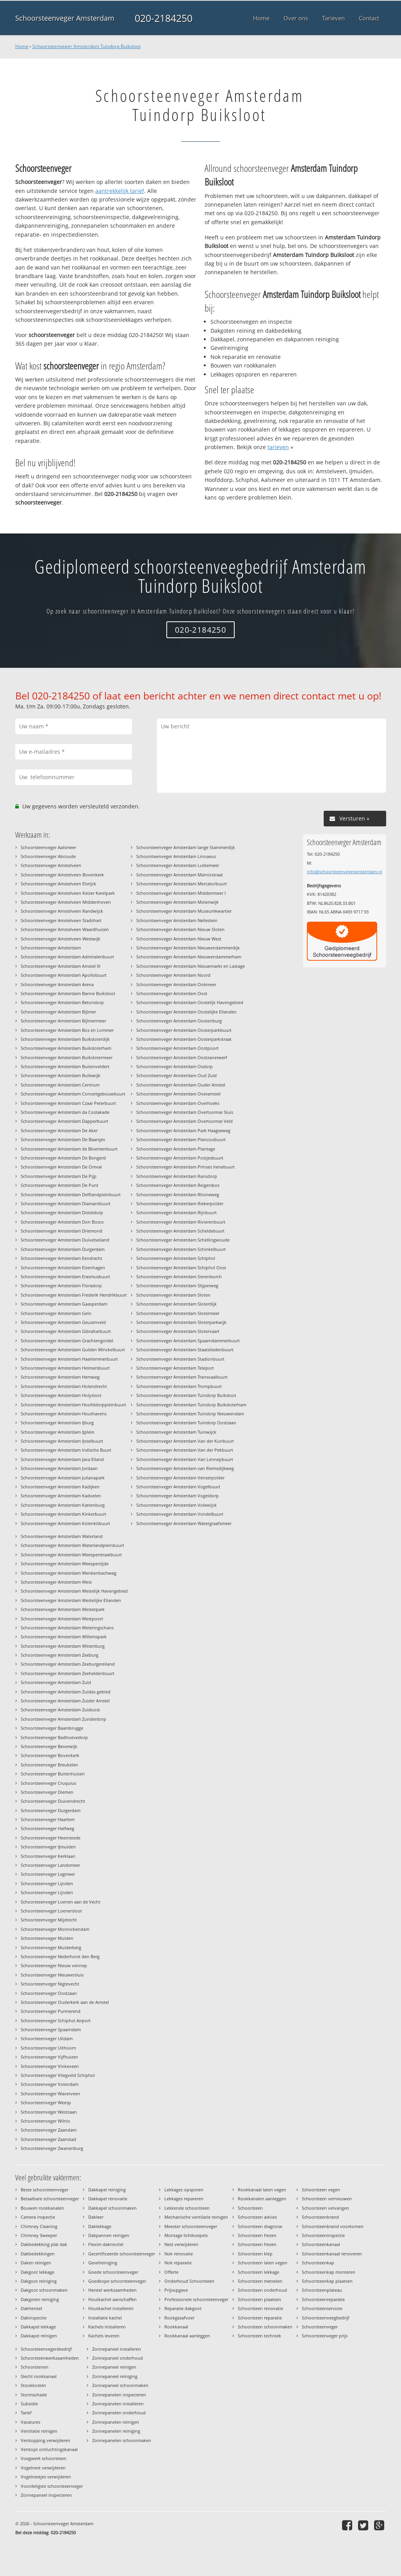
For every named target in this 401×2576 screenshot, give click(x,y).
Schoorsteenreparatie (323, 2299)
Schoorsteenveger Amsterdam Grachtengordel (67, 1340)
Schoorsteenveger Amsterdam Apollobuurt (64, 975)
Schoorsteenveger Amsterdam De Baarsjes (63, 1139)
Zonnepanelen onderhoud (119, 2412)
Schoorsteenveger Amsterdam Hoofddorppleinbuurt (73, 1405)
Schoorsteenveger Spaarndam (51, 2029)
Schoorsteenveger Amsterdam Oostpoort (177, 1048)
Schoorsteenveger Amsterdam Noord (173, 975)
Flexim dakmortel (105, 2244)
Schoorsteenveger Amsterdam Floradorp (61, 1285)
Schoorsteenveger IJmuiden (48, 1847)
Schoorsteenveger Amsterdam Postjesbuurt (179, 1158)
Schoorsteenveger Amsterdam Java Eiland (62, 1459)
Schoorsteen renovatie (260, 2308)
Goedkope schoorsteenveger (117, 2281)
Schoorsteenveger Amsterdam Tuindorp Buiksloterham (191, 1405)
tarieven (278, 447)
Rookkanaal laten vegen (262, 2189)
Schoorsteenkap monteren (328, 2272)
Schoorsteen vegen (321, 2189)
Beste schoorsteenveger (44, 2189)
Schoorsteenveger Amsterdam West (56, 1582)
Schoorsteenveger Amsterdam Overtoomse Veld (184, 1121)
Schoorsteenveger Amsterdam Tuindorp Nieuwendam (190, 1413)
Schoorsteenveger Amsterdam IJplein (57, 1432)
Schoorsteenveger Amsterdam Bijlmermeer (63, 1021)
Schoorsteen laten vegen (262, 2263)
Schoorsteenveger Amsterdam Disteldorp (62, 1212)
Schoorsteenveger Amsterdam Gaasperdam (64, 1304)
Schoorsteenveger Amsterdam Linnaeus (176, 856)
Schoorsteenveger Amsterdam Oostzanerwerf (181, 1057)
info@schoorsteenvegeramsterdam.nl (344, 871)
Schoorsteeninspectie (323, 2235)
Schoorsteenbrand (320, 2217)
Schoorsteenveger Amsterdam (64, 18)
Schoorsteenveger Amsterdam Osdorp (174, 1066)
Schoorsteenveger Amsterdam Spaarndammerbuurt (188, 1340)
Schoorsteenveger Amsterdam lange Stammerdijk (185, 847)
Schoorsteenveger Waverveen (50, 2093)
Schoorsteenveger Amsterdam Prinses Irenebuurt (185, 1167)
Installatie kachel (105, 2318)
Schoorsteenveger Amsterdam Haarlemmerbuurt (69, 1359)
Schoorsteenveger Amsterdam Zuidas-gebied (65, 1692)
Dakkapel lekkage (38, 2327)
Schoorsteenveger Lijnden (47, 1883)
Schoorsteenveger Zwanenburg (52, 2148)
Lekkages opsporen (183, 2189)
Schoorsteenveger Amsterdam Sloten (173, 1295)
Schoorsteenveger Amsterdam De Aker (59, 1130)
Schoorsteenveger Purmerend (50, 2011)
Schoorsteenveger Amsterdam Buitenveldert (65, 1066)
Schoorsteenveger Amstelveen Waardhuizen (65, 929)
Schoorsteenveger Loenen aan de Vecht (60, 1902)
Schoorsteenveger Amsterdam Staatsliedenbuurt (184, 1349)
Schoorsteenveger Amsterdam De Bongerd (63, 1158)
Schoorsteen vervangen (325, 2208)
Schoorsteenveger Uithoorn (48, 2048)
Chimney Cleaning (39, 2226)
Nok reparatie (178, 2263)
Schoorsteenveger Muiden (47, 1938)
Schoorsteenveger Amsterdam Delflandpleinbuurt (71, 1194)
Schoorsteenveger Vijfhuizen (49, 2057)
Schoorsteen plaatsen (259, 2299)
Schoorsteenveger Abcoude (48, 856)
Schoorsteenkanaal (321, 2244)
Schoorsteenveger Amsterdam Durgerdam (63, 1249)
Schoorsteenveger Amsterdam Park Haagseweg (183, 1130)
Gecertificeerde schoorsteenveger (121, 2254)
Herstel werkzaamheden (112, 2290)
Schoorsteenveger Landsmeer (50, 1865)
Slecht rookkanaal (39, 2376)
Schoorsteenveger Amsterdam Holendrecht (64, 1386)
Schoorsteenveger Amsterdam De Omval (61, 1167)
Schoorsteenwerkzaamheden (50, 2358)
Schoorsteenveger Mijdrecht (49, 1920)
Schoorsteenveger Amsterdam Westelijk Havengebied (74, 1591)
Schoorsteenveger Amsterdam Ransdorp (176, 1176)
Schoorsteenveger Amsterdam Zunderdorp (63, 1719)
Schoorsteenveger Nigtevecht (50, 1984)
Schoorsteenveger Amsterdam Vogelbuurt (178, 1487)
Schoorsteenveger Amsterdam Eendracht (61, 1258)
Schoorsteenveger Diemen (47, 1792)
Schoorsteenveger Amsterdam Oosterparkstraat (184, 1039)
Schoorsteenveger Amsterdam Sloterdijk (176, 1304)
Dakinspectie (33, 2318)
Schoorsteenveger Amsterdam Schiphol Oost (181, 1267)
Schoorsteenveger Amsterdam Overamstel (178, 1094)
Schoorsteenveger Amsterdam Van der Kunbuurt (185, 1441)
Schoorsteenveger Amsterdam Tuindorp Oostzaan (186, 1422)
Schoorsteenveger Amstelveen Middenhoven (66, 902)
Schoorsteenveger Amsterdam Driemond (61, 1231)
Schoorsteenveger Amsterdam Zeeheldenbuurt (67, 1673)
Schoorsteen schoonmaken (265, 2327)
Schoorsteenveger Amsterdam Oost (171, 993)
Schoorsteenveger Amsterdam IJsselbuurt (62, 1441)
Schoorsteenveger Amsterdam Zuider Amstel (65, 1701)
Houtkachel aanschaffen (112, 2299)
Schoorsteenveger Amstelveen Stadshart (61, 920)
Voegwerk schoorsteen (43, 2458)
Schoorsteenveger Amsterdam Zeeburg (59, 1655)
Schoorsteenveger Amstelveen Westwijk (60, 939)
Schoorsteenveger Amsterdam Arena (57, 984)
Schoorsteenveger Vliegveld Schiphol (58, 2075)
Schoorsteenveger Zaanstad (48, 2139)
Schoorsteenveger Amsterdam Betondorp (62, 1002)
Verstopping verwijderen (45, 2440)
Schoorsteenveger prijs (325, 2336)
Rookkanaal (176, 2327)
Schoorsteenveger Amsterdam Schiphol (175, 1258)
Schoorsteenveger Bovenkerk (50, 1755)
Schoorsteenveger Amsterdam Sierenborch (179, 1276)
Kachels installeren (107, 2327)
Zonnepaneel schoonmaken (120, 2385)
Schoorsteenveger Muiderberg (51, 1947)
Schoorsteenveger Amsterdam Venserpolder (180, 1478)
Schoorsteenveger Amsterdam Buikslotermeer (66, 1057)
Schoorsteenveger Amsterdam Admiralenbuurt (67, 957)
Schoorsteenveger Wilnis (45, 2121)
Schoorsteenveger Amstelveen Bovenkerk (62, 875)
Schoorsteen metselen (260, 2281)
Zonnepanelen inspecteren (119, 2395)
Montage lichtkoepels (186, 2235)
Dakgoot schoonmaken (44, 2290)
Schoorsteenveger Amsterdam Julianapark (63, 1478)
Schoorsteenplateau (322, 2290)
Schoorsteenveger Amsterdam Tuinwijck (176, 1432)
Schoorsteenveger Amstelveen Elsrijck (58, 884)
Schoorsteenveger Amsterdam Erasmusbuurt (65, 1276)
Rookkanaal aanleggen (187, 2336)
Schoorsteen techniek (259, 2336)
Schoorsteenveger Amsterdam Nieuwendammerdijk (188, 948)
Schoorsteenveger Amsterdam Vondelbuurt (179, 1514)
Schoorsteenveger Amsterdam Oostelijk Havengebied (189, 1002)
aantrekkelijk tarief (119, 190)
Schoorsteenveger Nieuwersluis (52, 1975)
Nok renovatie (178, 2254)
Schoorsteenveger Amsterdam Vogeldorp (177, 1496)
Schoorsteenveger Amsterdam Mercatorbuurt (181, 884)
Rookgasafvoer (179, 2318)
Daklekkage (99, 2226)
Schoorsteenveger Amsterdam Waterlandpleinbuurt (72, 1545)
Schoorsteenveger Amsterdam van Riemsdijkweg (185, 1468)
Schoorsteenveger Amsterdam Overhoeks (177, 1103)
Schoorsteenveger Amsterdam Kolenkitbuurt (65, 1523)
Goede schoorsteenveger (113, 2272)
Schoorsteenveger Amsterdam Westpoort (62, 1619)
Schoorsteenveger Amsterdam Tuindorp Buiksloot (86, 46)
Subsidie (29, 2404)
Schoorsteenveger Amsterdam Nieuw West (178, 939)
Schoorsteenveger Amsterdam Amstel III (60, 966)
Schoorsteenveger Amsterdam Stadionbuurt (180, 1359)
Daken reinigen (36, 2263)
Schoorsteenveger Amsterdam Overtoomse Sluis (184, 1112)
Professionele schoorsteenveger (196, 2299)
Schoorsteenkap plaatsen (327, 2281)
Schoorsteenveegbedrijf (325, 2318)
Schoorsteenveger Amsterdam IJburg (57, 1422)
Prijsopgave (176, 2290)
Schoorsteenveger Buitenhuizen (53, 1774)
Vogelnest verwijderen (43, 2468)
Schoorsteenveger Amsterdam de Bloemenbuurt (69, 1149)
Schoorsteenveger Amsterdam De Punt (59, 1185)
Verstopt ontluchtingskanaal (49, 2449)
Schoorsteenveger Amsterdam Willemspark (64, 1636)
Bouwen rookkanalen (42, 2208)
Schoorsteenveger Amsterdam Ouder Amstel (180, 1085)
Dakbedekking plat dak (44, 2244)
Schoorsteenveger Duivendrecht (53, 1801)
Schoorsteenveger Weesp (46, 2102)
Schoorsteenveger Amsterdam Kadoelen (61, 1496)
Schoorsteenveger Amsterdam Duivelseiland (65, 1240)
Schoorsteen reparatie (260, 2318)
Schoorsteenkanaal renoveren (332, 2254)
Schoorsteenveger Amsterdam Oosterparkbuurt (184, 1030)
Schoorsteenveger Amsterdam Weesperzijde (65, 1563)
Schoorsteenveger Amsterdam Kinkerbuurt (63, 1514)
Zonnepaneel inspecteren (46, 2495)
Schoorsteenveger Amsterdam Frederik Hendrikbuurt (74, 1295)
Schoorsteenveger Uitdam (47, 2038)
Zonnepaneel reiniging (114, 2376)
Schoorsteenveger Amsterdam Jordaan (59, 1468)
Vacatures (30, 2422)
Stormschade (34, 2395)
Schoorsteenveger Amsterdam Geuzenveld (63, 1322)
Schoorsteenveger (320, 2327)
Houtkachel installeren (111, 2308)
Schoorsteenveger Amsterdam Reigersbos (177, 1185)
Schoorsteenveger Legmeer (48, 1874)
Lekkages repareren (183, 2198)
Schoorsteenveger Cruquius (48, 1783)
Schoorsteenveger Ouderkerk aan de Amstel (65, 2002)
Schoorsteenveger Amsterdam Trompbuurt (179, 1386)
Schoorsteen (250, 2208)
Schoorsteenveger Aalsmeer (48, 847)
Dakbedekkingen (38, 2254)
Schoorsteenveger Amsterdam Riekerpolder (179, 1203)
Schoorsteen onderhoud (262, 2290)
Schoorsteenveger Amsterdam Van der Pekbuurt (184, 1450)
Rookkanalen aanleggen (262, 2198)
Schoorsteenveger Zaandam (49, 2130)
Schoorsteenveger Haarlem (48, 1819)
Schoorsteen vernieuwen (327, 2198)
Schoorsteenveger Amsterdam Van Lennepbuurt (184, 1459)
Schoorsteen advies (257, 2217)
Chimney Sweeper (39, 2235)
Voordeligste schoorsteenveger (52, 2486)
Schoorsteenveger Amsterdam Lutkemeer (177, 865)
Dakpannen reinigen (108, 2235)
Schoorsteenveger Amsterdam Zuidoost (60, 1710)
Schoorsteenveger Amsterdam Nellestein (176, 920)
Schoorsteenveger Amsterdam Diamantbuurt (65, 1203)
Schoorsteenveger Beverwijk (49, 1746)
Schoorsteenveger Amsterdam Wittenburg (63, 1646)
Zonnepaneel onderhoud (117, 2358)
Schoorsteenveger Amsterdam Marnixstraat (179, 875)
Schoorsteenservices (322, 2308)
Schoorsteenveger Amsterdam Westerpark (63, 1609)
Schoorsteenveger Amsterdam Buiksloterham (66, 1048)
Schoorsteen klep (255, 2254)
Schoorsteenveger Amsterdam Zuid (56, 1682)
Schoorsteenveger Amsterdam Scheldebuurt (180, 1231)
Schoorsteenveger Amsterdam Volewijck (176, 1505)
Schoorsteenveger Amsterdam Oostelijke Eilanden (186, 1012)
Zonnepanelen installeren (118, 2404)
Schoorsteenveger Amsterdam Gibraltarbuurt (66, 1331)
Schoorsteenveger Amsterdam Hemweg (60, 1377)
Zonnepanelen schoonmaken (121, 2440)
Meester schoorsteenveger (190, 2226)
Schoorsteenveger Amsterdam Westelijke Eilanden (71, 1600)
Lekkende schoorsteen (187, 2208)
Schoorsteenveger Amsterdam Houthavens (64, 1413)
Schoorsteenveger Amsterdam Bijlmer (58, 1012)
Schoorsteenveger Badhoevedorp (54, 1737)
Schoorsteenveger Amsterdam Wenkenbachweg (68, 1573)
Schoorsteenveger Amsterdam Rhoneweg (177, 1194)
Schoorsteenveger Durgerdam (50, 1810)
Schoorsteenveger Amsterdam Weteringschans (67, 1628)
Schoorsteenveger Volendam (49, 2084)
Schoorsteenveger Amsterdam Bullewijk (60, 1075)
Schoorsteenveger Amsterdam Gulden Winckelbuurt (73, 1349)
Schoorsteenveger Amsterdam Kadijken (60, 1487)
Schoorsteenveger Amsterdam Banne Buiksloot (68, 993)
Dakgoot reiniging (39, 2281)
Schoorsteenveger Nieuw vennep (54, 1965)
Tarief (26, 2412)
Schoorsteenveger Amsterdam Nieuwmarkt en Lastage (190, 966)
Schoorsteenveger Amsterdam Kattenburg (63, 1505)
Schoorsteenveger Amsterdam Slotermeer (177, 1313)
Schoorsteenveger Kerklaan (48, 1856)
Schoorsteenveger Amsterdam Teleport (175, 1368)
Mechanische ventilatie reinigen (196, 2217)
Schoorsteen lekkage (258, 2272)
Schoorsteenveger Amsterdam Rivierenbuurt (180, 1222)
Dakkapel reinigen (39, 2336)
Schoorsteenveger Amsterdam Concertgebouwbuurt (73, 1094)
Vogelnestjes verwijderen (46, 2477)
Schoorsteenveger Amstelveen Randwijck (62, 911)
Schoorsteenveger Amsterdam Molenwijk (177, 902)
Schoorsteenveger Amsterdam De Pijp (58, 1176)
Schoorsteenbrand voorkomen (333, 2226)
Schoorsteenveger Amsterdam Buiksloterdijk (65, 1039)
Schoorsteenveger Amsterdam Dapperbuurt (64, 1121)
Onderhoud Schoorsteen (189, 2281)
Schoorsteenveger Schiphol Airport (56, 2020)
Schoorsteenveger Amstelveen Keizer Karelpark (68, 893)
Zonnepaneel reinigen (114, 2367)
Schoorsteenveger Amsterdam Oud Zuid (176, 1075)
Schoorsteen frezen (257, 2235)
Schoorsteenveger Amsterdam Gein (56, 1313)
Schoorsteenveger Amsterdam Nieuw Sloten (180, 929)
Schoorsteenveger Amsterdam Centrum (60, 1085)
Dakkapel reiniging (107, 2189)
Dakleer (95, 2217)
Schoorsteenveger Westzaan (49, 2112)
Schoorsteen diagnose (260, 2226)
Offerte (171, 2272)
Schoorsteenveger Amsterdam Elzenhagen (63, 1267)
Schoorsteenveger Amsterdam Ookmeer (176, 984)
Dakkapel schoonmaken (112, 2208)
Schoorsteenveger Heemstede (50, 1838)
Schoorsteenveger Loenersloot (51, 1911)
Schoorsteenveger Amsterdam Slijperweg (177, 1285)
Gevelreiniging (102, 2263)
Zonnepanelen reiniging (116, 2431)
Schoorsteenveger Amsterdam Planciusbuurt (181, 1139)
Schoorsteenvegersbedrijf (46, 2349)
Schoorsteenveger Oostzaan (49, 1993)
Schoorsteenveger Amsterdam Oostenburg (179, 1021)
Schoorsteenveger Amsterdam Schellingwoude (183, 1240)
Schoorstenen (34, 2367)
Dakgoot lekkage (37, 2272)
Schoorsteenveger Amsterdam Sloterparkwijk (181, 1322)
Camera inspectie (38, 2217)
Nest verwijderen (181, 2244)
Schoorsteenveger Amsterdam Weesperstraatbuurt (71, 1554)
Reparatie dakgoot (182, 2308)
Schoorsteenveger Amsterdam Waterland (62, 1536)
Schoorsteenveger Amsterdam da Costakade (65, 1112)
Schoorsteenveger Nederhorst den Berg (60, 1956)
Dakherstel (31, 2308)
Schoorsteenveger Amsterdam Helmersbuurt (65, 1368)
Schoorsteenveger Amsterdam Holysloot (61, 1395)
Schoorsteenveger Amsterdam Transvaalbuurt (182, 1377)
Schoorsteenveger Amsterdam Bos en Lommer (67, 1030)
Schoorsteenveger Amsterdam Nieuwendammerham (188, 957)
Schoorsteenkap (318, 2263)
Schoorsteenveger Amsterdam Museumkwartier (184, 911)
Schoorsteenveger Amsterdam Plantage (175, 1149)
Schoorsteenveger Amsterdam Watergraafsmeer (184, 1523)
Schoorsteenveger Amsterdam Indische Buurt (66, 1450)
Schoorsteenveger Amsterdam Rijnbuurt (176, 1212)
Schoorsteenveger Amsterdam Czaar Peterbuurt (68, 1103)
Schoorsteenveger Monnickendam (55, 1929)
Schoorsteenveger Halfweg (47, 1828)
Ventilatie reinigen (39, 2431)
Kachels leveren (103, 2336)
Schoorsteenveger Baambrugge (52, 1728)
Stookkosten (33, 2385)
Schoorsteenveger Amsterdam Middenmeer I (181, 893)
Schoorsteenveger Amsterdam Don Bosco (62, 1222)
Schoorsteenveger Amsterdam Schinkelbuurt (181, 1249)
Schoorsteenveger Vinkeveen (50, 2066)
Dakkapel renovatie (107, 2198)
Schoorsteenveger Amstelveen (51, 865)
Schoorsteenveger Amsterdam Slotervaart (177, 1331)
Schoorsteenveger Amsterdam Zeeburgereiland (68, 1664)
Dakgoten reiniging (40, 2299)
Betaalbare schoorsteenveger (50, 2198)
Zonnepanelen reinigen (115, 2422)
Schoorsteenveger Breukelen (49, 1765)
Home (22, 46)
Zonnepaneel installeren (116, 2349)
